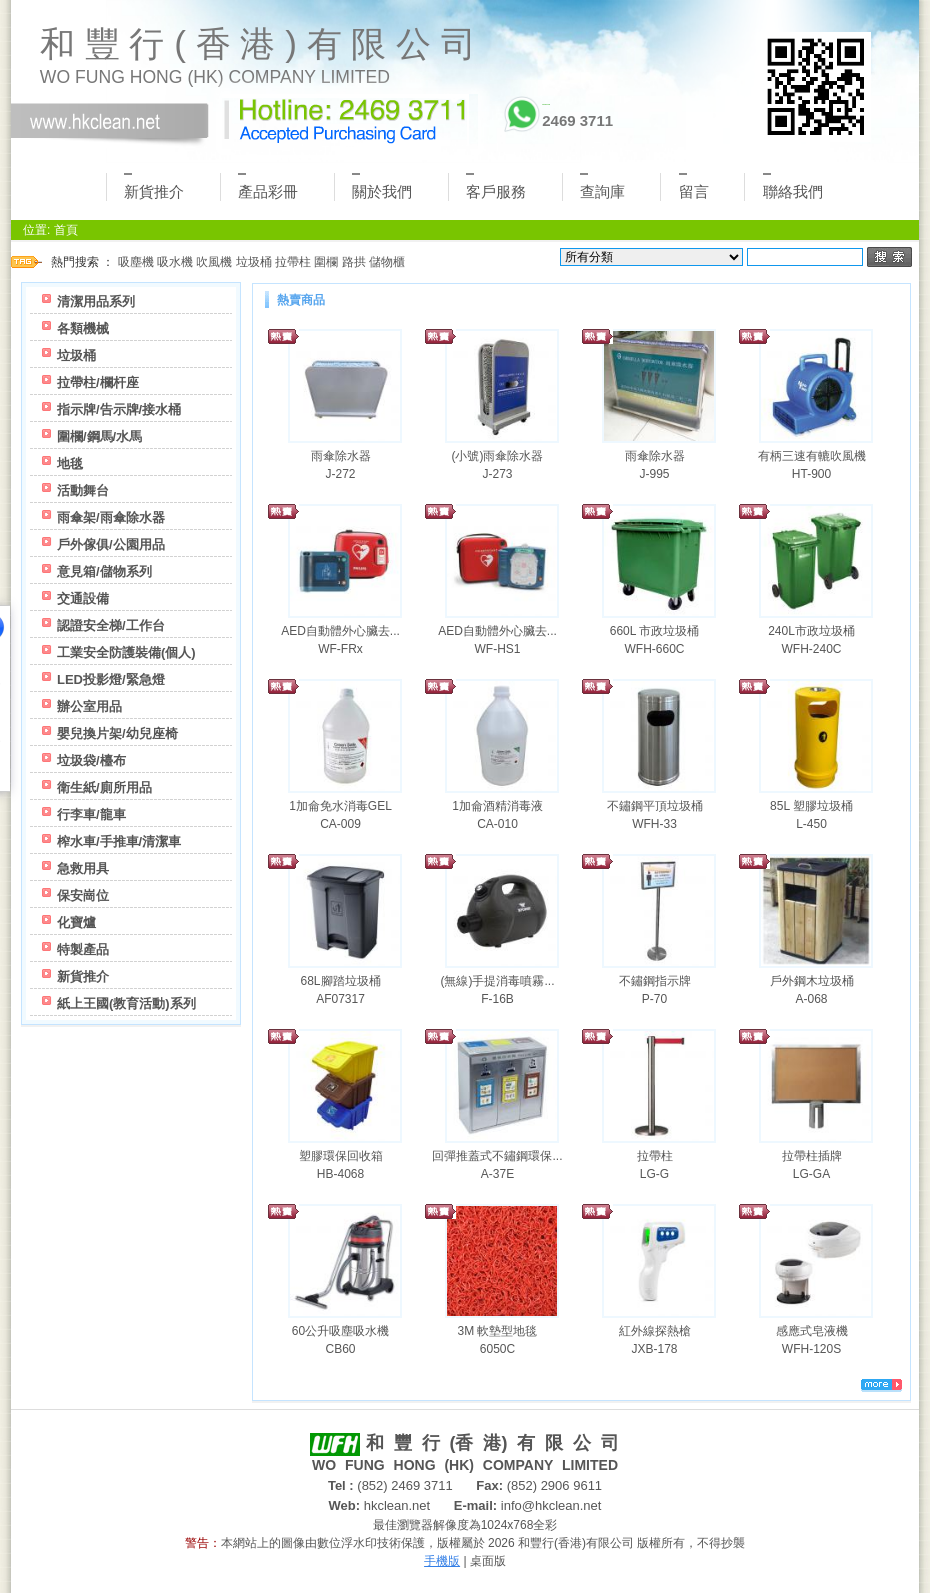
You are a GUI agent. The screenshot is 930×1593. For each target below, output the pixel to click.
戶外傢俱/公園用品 (111, 544)
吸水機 (175, 262)
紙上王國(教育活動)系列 (126, 1003)
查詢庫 (602, 186)
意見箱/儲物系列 (104, 571)
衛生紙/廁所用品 (104, 787)
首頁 (66, 230)
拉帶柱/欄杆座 (98, 382)
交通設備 (83, 598)
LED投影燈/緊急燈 (111, 679)
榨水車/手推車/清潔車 (119, 841)
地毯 (70, 463)
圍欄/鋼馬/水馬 (99, 436)
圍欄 (326, 262)
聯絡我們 (793, 186)
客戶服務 (496, 186)
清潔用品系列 (96, 301)
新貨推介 (154, 186)
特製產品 (83, 949)
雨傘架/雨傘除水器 (111, 517)
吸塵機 (136, 262)
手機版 (442, 1561)
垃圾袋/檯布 (91, 760)
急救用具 (83, 868)
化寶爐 (76, 922)
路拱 (354, 262)
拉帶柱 (293, 262)
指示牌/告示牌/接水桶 (119, 409)
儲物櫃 (387, 262)
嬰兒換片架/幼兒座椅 (117, 733)
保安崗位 (83, 895)
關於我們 (382, 186)
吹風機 (214, 262)
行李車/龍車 (91, 814)
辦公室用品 (89, 706)
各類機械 (83, 328)
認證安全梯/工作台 (111, 625)
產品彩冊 (268, 186)
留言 (694, 186)
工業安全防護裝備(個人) (126, 652)
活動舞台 (83, 490)
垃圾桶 (254, 262)
